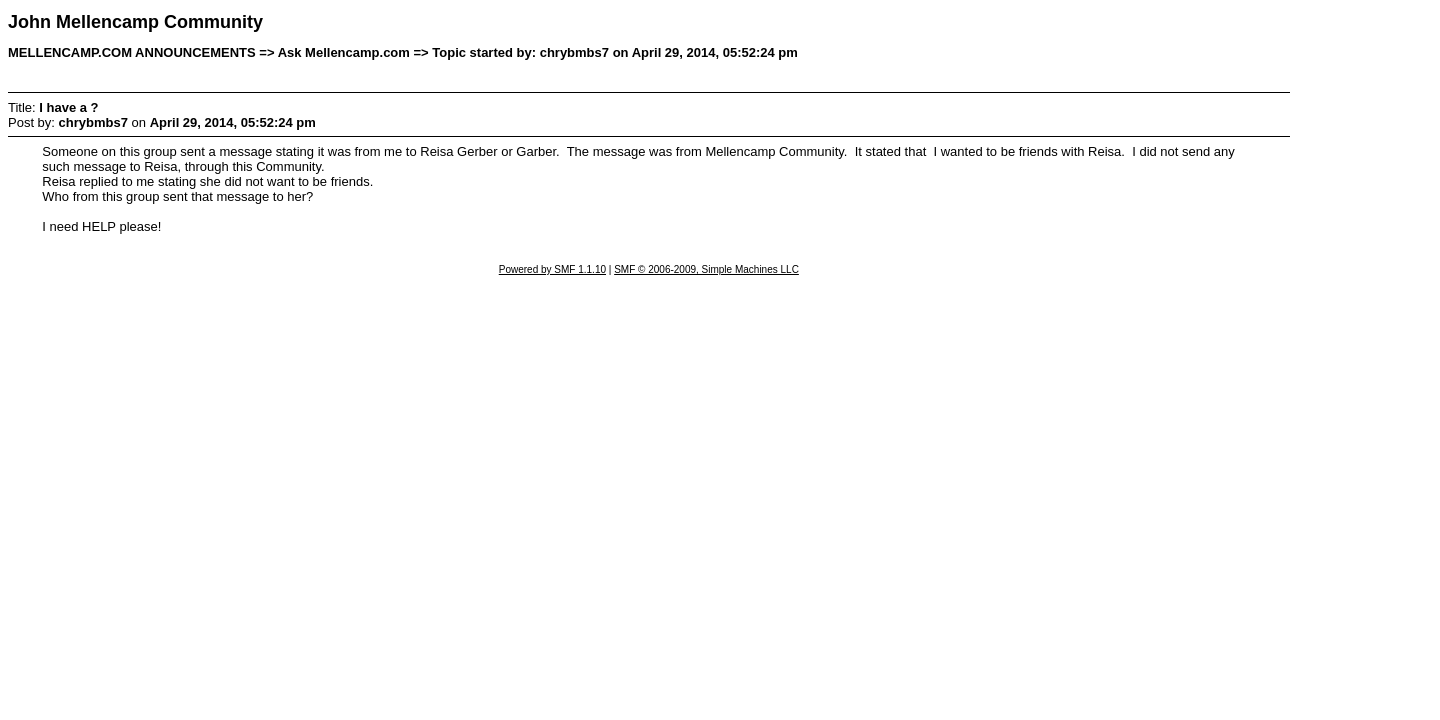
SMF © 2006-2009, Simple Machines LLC (706, 269)
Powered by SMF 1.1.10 (552, 269)
